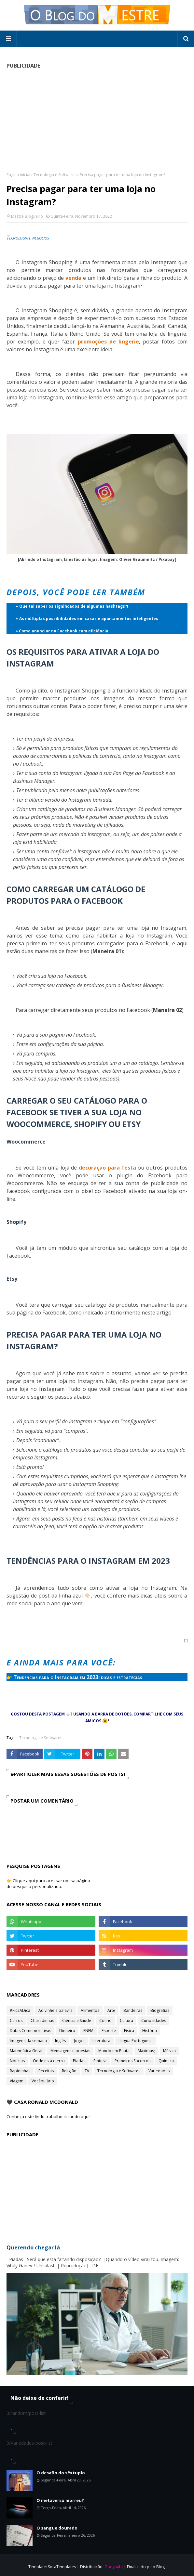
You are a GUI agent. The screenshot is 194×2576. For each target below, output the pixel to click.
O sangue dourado (56, 2528)
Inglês (60, 2040)
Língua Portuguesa (135, 2040)
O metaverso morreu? (60, 2500)
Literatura (101, 2040)
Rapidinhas (20, 2071)
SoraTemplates (62, 2567)
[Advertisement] (97, 120)
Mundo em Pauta (114, 2050)
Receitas (46, 2071)
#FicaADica (20, 2010)
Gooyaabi (113, 2567)
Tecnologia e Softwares (55, 174)
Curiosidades (153, 2020)
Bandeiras (132, 2010)
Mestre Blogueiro (27, 216)
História (149, 2030)
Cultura (126, 2020)
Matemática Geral (26, 2050)
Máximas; (146, 2050)
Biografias (159, 2010)
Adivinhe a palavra (55, 2010)
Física (129, 2030)
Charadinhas (42, 2020)
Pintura (99, 2061)
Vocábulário (43, 2081)
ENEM (88, 2030)
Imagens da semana (28, 2040)
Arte (111, 2010)
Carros (16, 2020)
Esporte (109, 2030)
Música (169, 2050)
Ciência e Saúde (76, 2020)
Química (166, 2061)
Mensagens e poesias (70, 2050)
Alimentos (90, 2010)
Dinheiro (67, 2030)
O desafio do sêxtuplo (60, 2473)
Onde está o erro (49, 2061)
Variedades (159, 2071)
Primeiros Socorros (132, 2061)
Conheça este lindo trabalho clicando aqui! (48, 2116)
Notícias (17, 2061)
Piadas (79, 2061)
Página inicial (18, 174)
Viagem (16, 2081)
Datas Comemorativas (30, 2030)
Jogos (79, 2040)
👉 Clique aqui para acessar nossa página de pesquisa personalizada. (48, 1883)
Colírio (105, 2020)
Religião (69, 2071)
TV (87, 2071)
